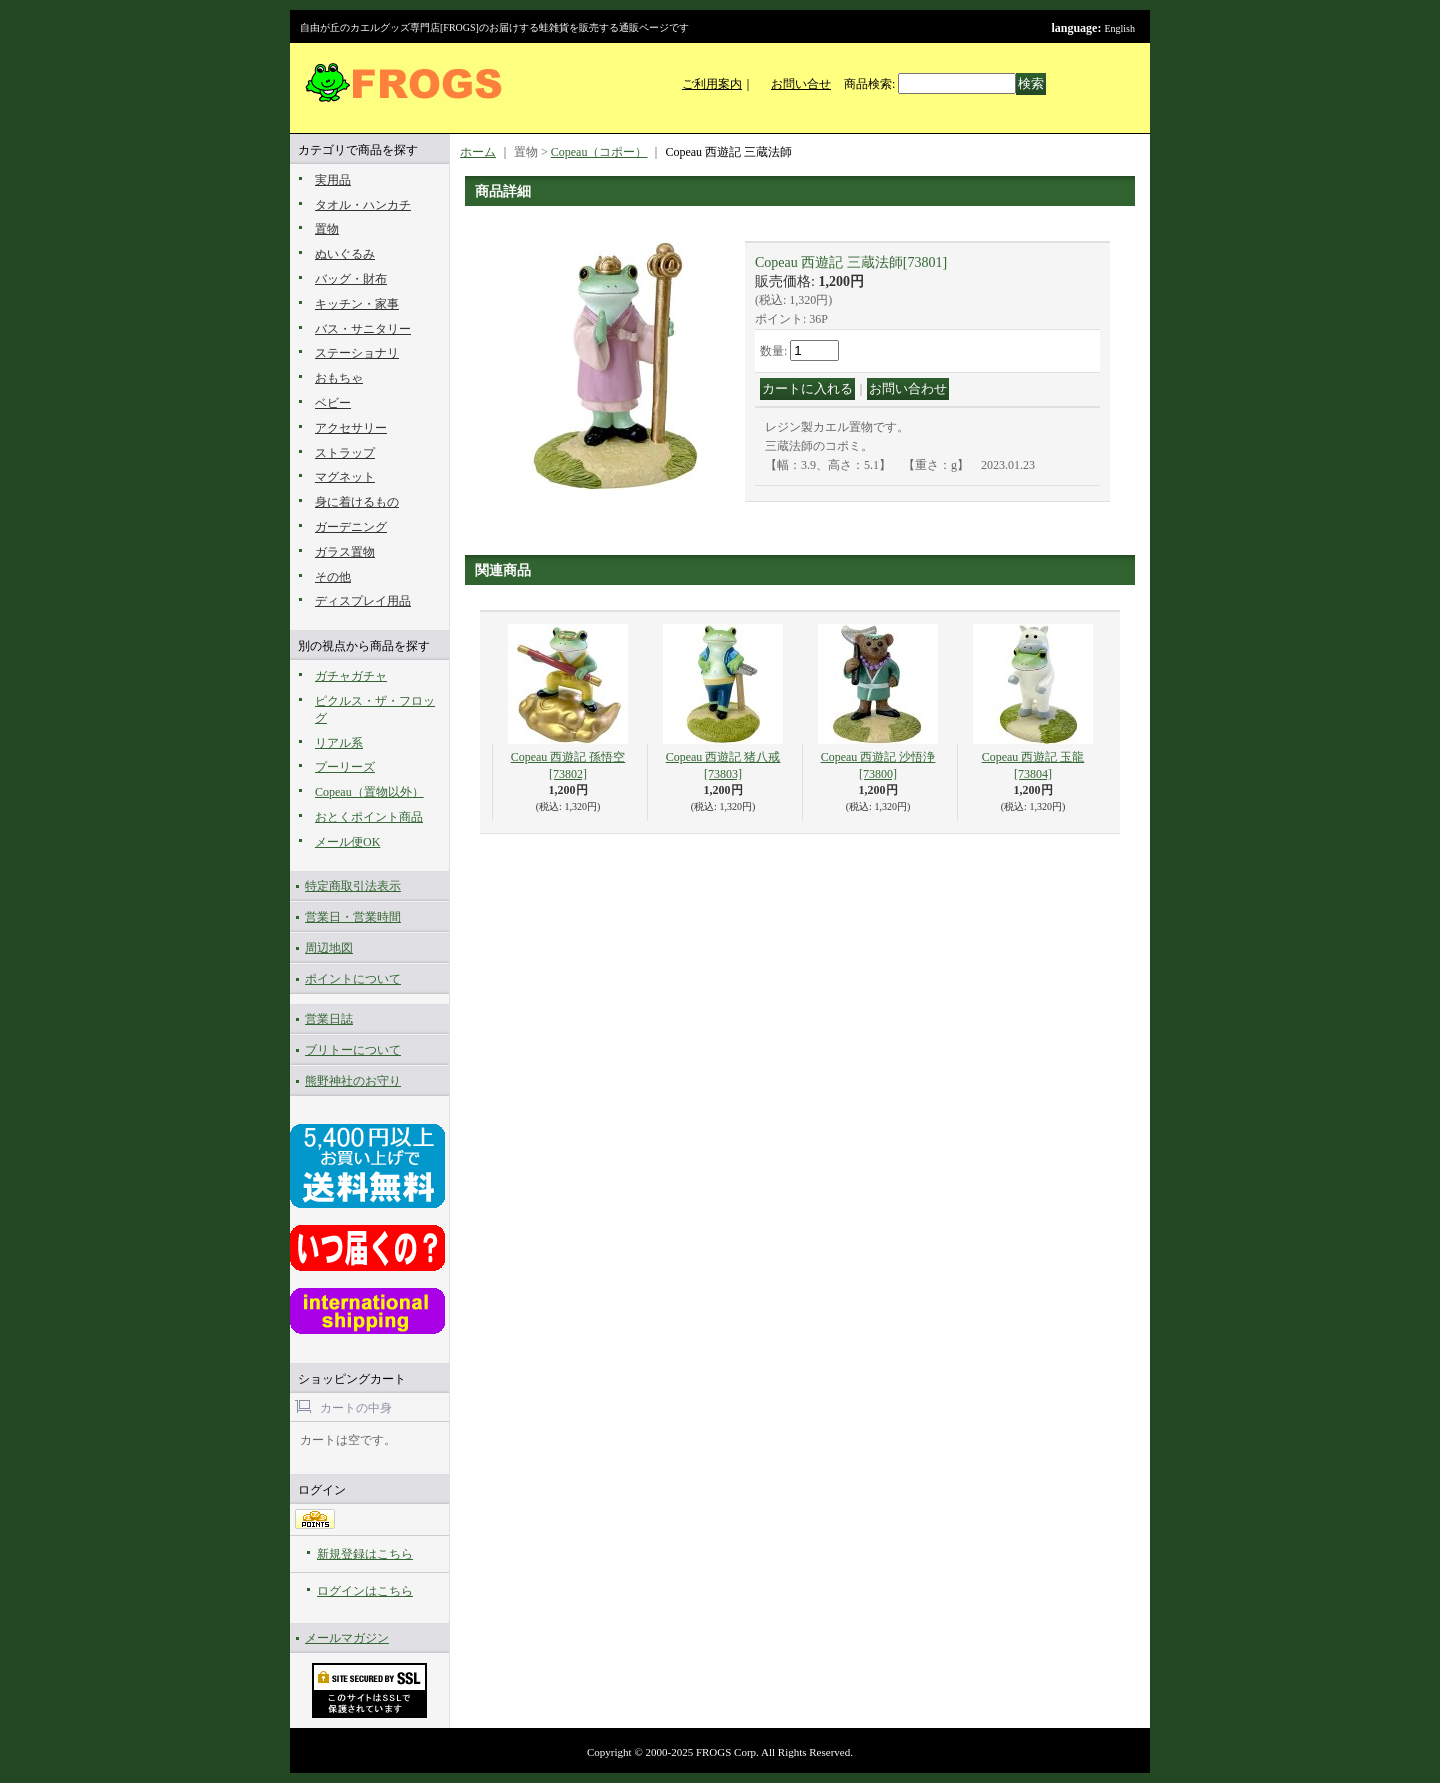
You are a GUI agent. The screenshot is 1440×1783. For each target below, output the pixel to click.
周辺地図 (329, 948)
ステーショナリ (357, 353)
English (1119, 28)
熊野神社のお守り (353, 1081)
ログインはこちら (365, 1591)
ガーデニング (351, 527)
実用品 (333, 180)
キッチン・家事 (357, 304)
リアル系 (339, 743)
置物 (327, 229)
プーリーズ (345, 767)
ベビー (333, 403)
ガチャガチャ (351, 676)
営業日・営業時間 (353, 917)
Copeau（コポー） (599, 152)
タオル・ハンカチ (363, 205)
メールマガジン (347, 1638)
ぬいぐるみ (345, 254)
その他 (333, 577)
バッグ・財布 (351, 279)
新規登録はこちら (365, 1554)
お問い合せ (801, 84)
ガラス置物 (345, 552)
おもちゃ (339, 378)
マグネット (345, 477)
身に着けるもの (357, 502)
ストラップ (345, 453)
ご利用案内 (712, 84)
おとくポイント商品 (369, 817)
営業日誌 (329, 1019)
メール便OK (347, 842)
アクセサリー (351, 428)
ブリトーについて (353, 1050)
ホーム (478, 152)
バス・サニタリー (363, 329)
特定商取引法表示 (353, 886)
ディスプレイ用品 (363, 601)
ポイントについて (353, 979)
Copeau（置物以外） (369, 792)
